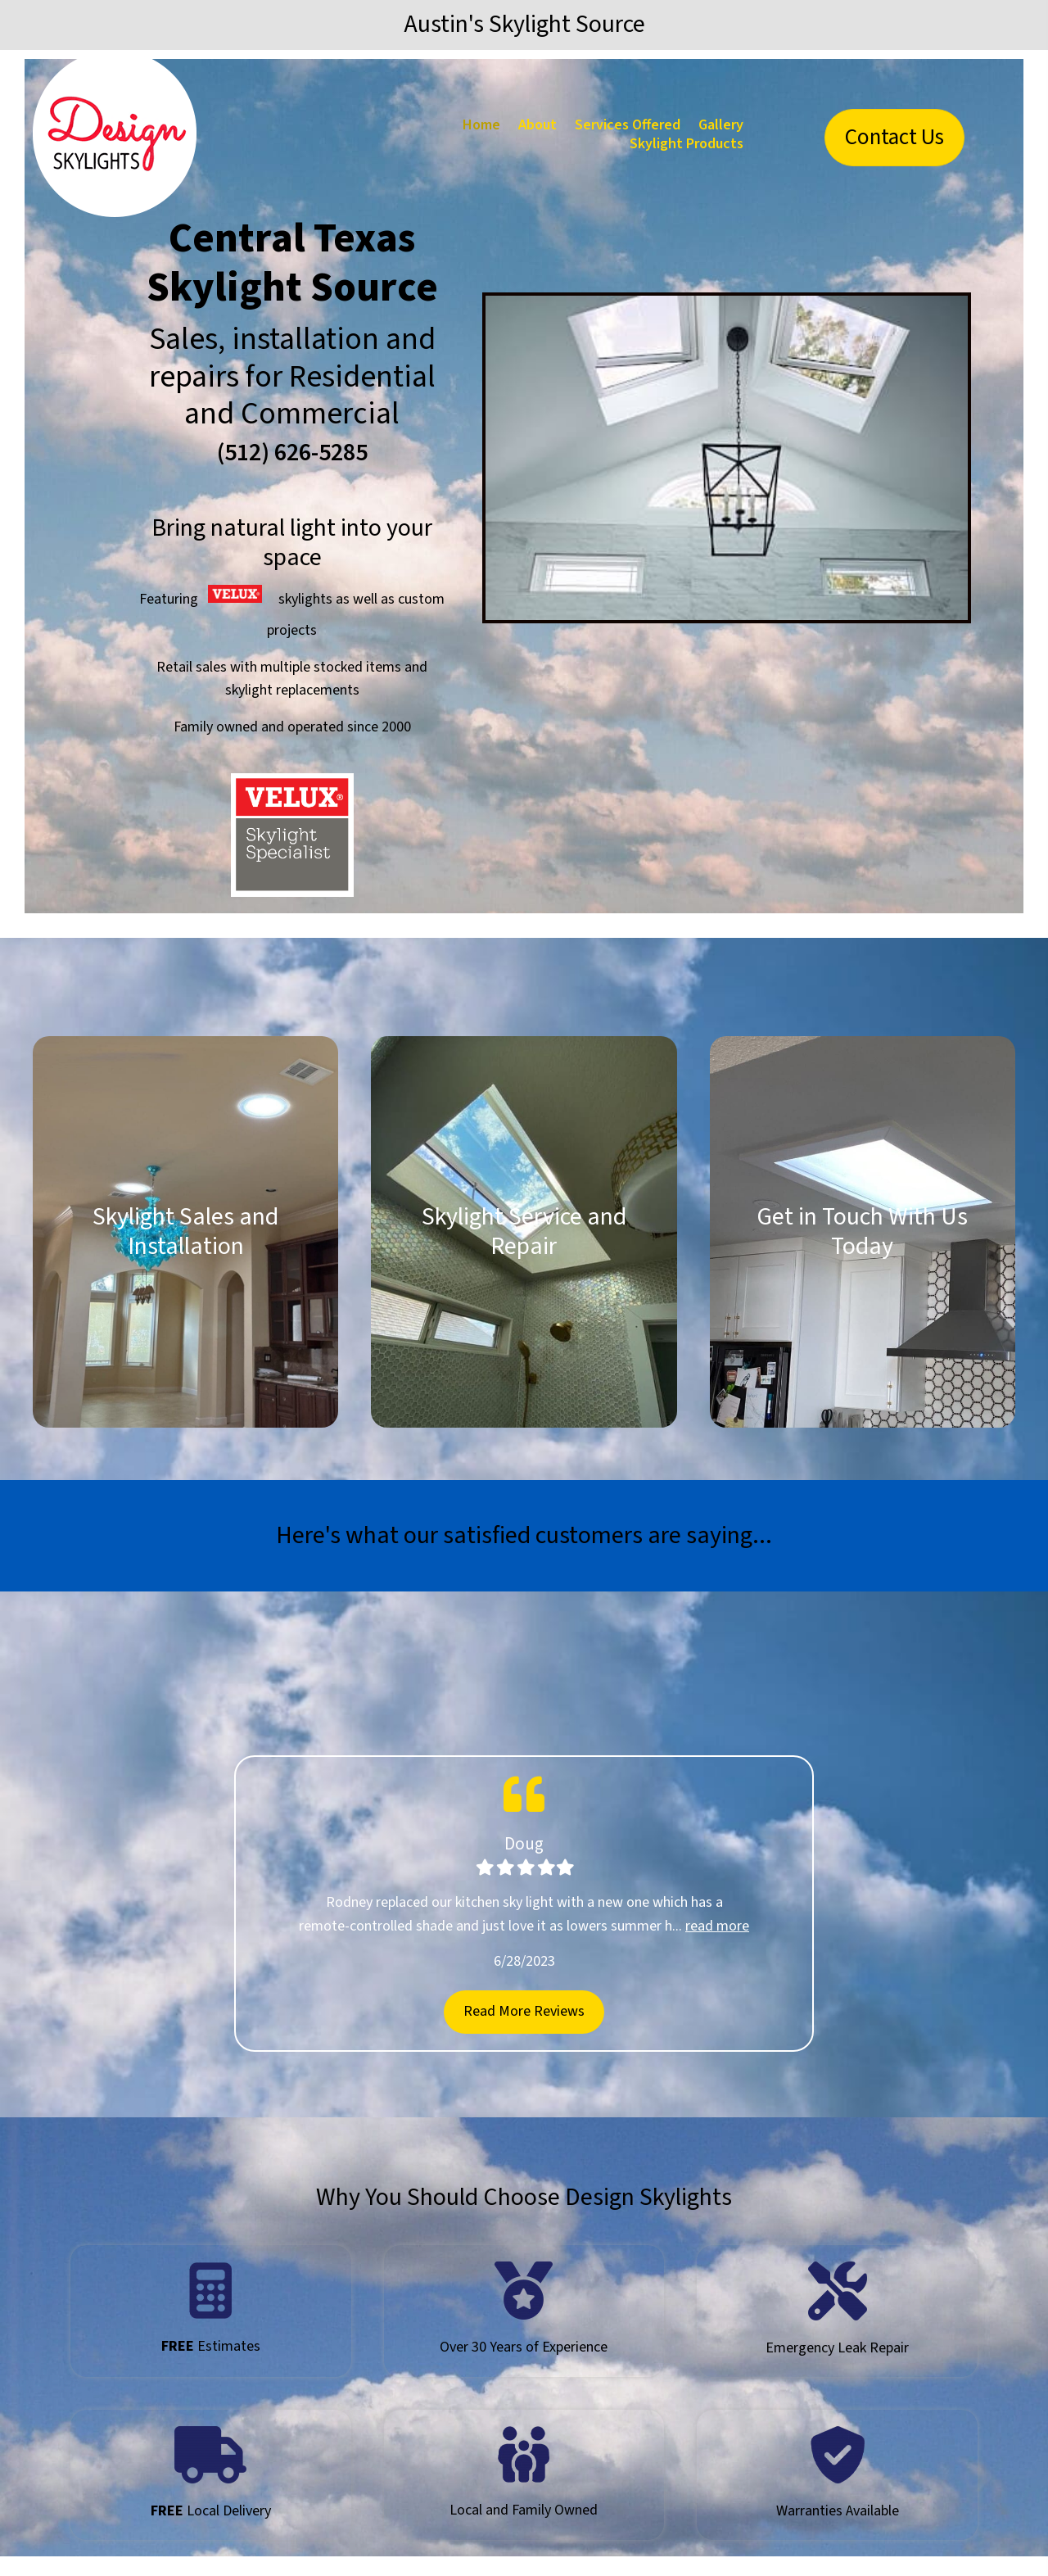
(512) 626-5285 (292, 452)
